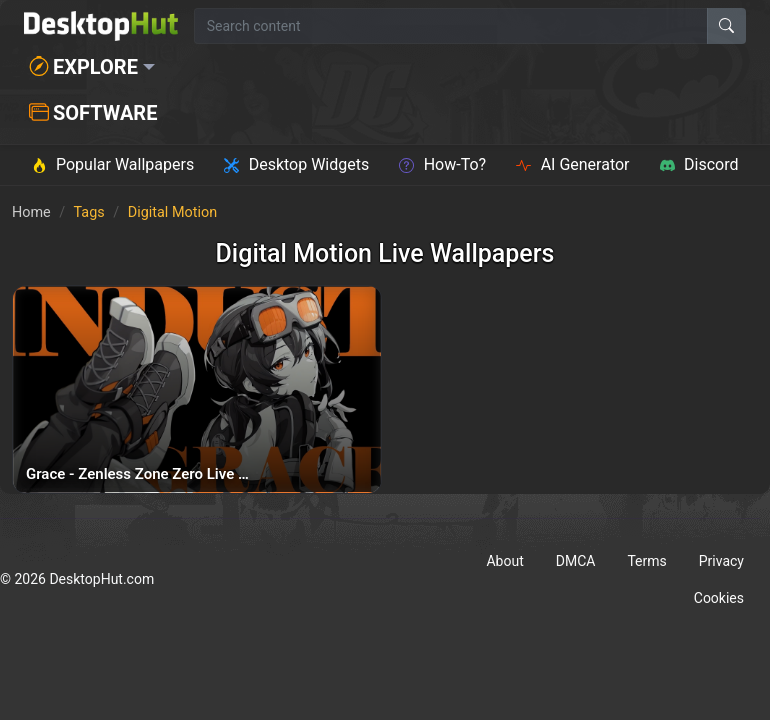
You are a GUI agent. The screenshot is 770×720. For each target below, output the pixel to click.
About (504, 561)
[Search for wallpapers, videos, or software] (451, 26)
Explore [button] (83, 67)
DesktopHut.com (101, 579)
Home (31, 212)
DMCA (576, 561)
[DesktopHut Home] (101, 26)
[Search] (726, 26)
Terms (646, 561)
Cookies (719, 598)
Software (93, 113)
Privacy (721, 561)
